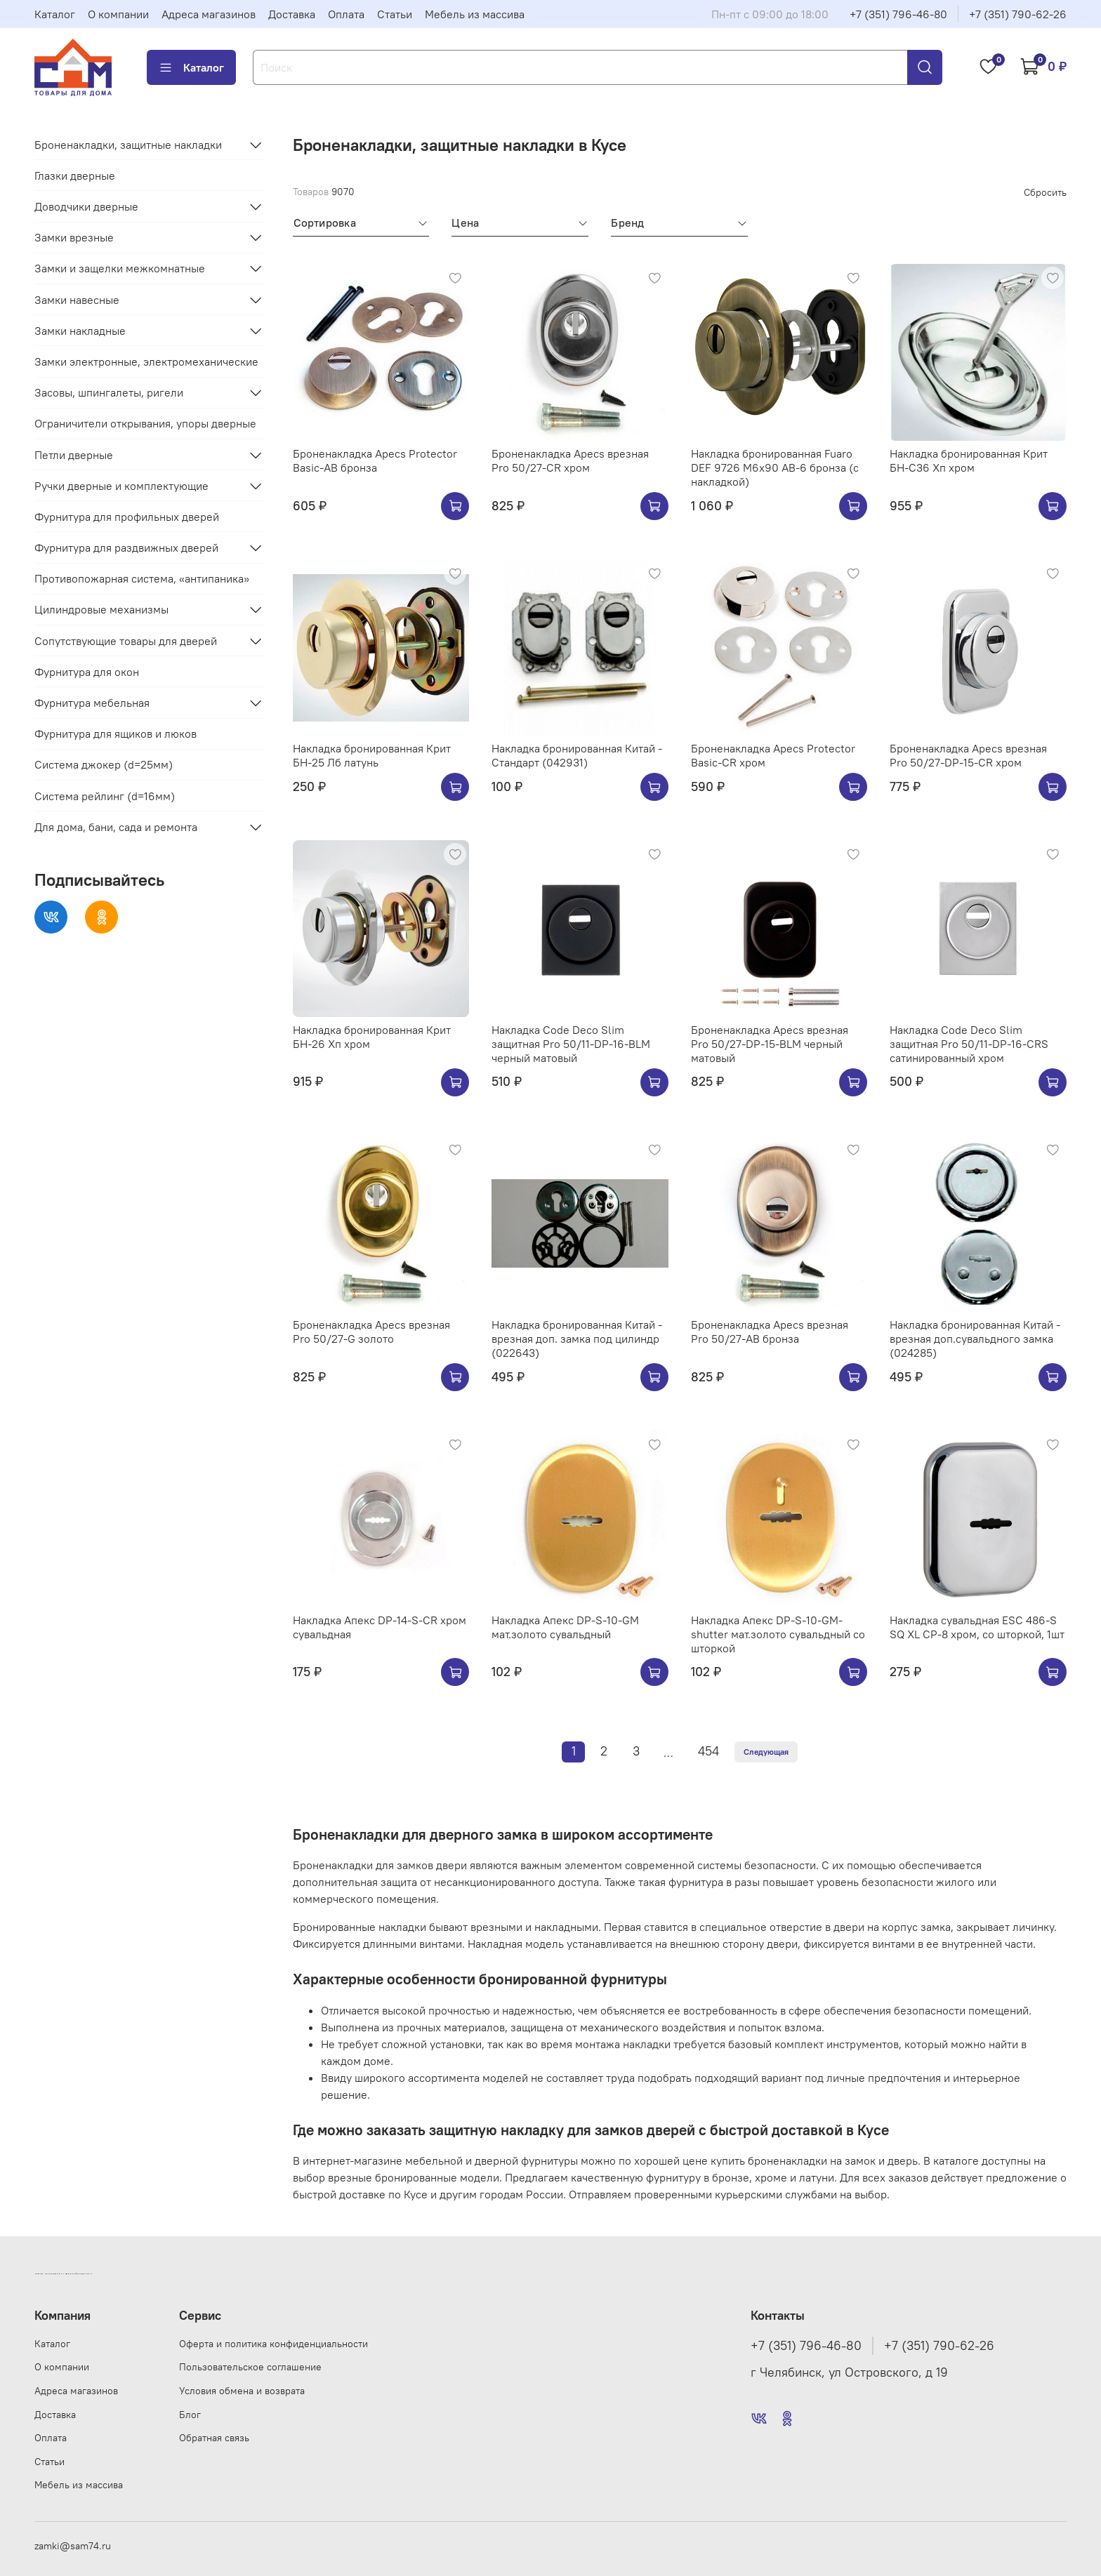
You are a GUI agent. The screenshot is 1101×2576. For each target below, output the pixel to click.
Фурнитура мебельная (92, 703)
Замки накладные (80, 331)
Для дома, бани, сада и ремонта (115, 827)
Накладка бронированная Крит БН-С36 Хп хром (969, 460)
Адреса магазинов (208, 14)
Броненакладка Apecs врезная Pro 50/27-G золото (371, 1331)
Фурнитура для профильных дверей (126, 517)
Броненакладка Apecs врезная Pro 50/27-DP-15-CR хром (968, 755)
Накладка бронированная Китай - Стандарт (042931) (577, 755)
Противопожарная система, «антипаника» (141, 578)
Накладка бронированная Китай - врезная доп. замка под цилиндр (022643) (577, 1338)
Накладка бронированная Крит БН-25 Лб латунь (372, 755)
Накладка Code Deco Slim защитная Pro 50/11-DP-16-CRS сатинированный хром (969, 1044)
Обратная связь (214, 2437)
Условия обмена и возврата (242, 2390)
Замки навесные (76, 300)
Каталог (54, 14)
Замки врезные (74, 237)
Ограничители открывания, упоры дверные (145, 423)
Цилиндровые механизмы (101, 609)
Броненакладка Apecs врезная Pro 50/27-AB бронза (769, 1331)
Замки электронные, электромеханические (146, 361)
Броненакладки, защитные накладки (128, 145)
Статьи (394, 14)
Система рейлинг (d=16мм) (104, 796)
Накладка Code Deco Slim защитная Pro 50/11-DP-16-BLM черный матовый (571, 1044)
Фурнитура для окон (86, 672)
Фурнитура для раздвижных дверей (126, 547)
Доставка (291, 14)
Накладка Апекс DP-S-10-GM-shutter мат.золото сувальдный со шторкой (778, 1634)
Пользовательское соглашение (250, 2367)
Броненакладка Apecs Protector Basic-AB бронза (375, 460)
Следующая (766, 1751)
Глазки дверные (74, 175)
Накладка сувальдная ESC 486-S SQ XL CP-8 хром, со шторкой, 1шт (977, 1627)
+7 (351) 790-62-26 (1018, 14)
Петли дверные (73, 455)
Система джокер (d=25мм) (103, 764)
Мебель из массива (475, 14)
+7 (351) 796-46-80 (898, 14)
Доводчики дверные (86, 206)
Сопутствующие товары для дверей (125, 641)
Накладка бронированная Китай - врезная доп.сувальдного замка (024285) (975, 1338)
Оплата (346, 14)
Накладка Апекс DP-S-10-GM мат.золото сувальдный (565, 1627)
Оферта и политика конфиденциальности (273, 2343)
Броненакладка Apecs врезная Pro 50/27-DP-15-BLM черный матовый (769, 1044)
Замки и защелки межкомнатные (119, 268)
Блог (190, 2414)
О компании (118, 14)
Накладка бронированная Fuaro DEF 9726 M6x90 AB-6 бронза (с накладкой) (775, 467)
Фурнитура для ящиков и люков (115, 733)
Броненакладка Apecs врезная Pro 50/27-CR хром (570, 460)
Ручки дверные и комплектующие (121, 486)
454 (708, 1751)
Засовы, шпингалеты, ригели (108, 392)
